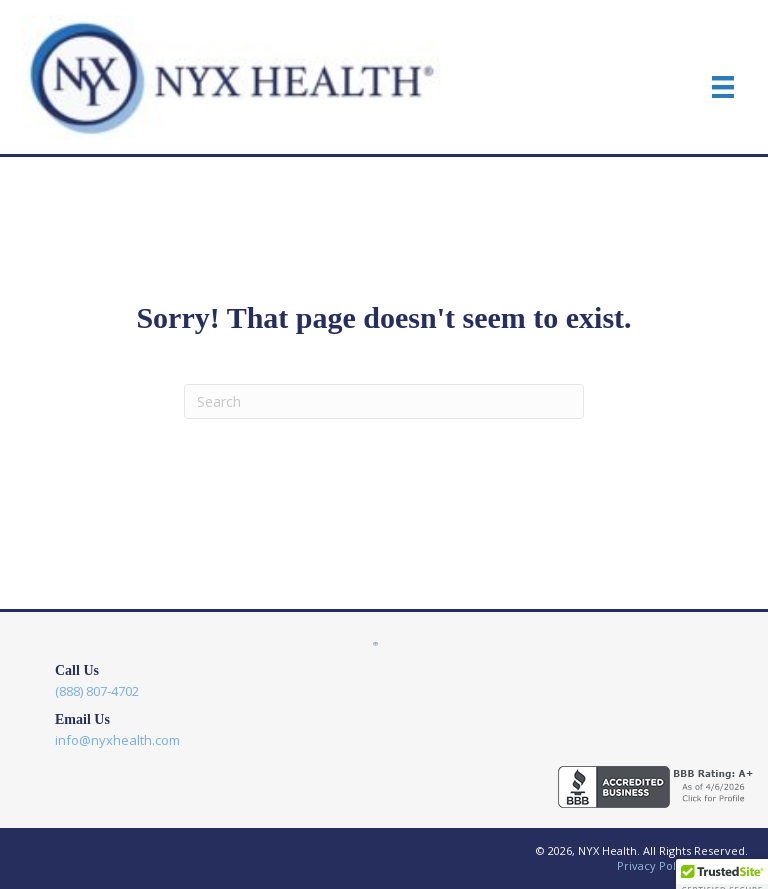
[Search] (384, 401)
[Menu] (723, 87)
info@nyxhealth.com (117, 740)
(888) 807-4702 (97, 691)
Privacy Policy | (660, 865)
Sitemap (726, 865)
